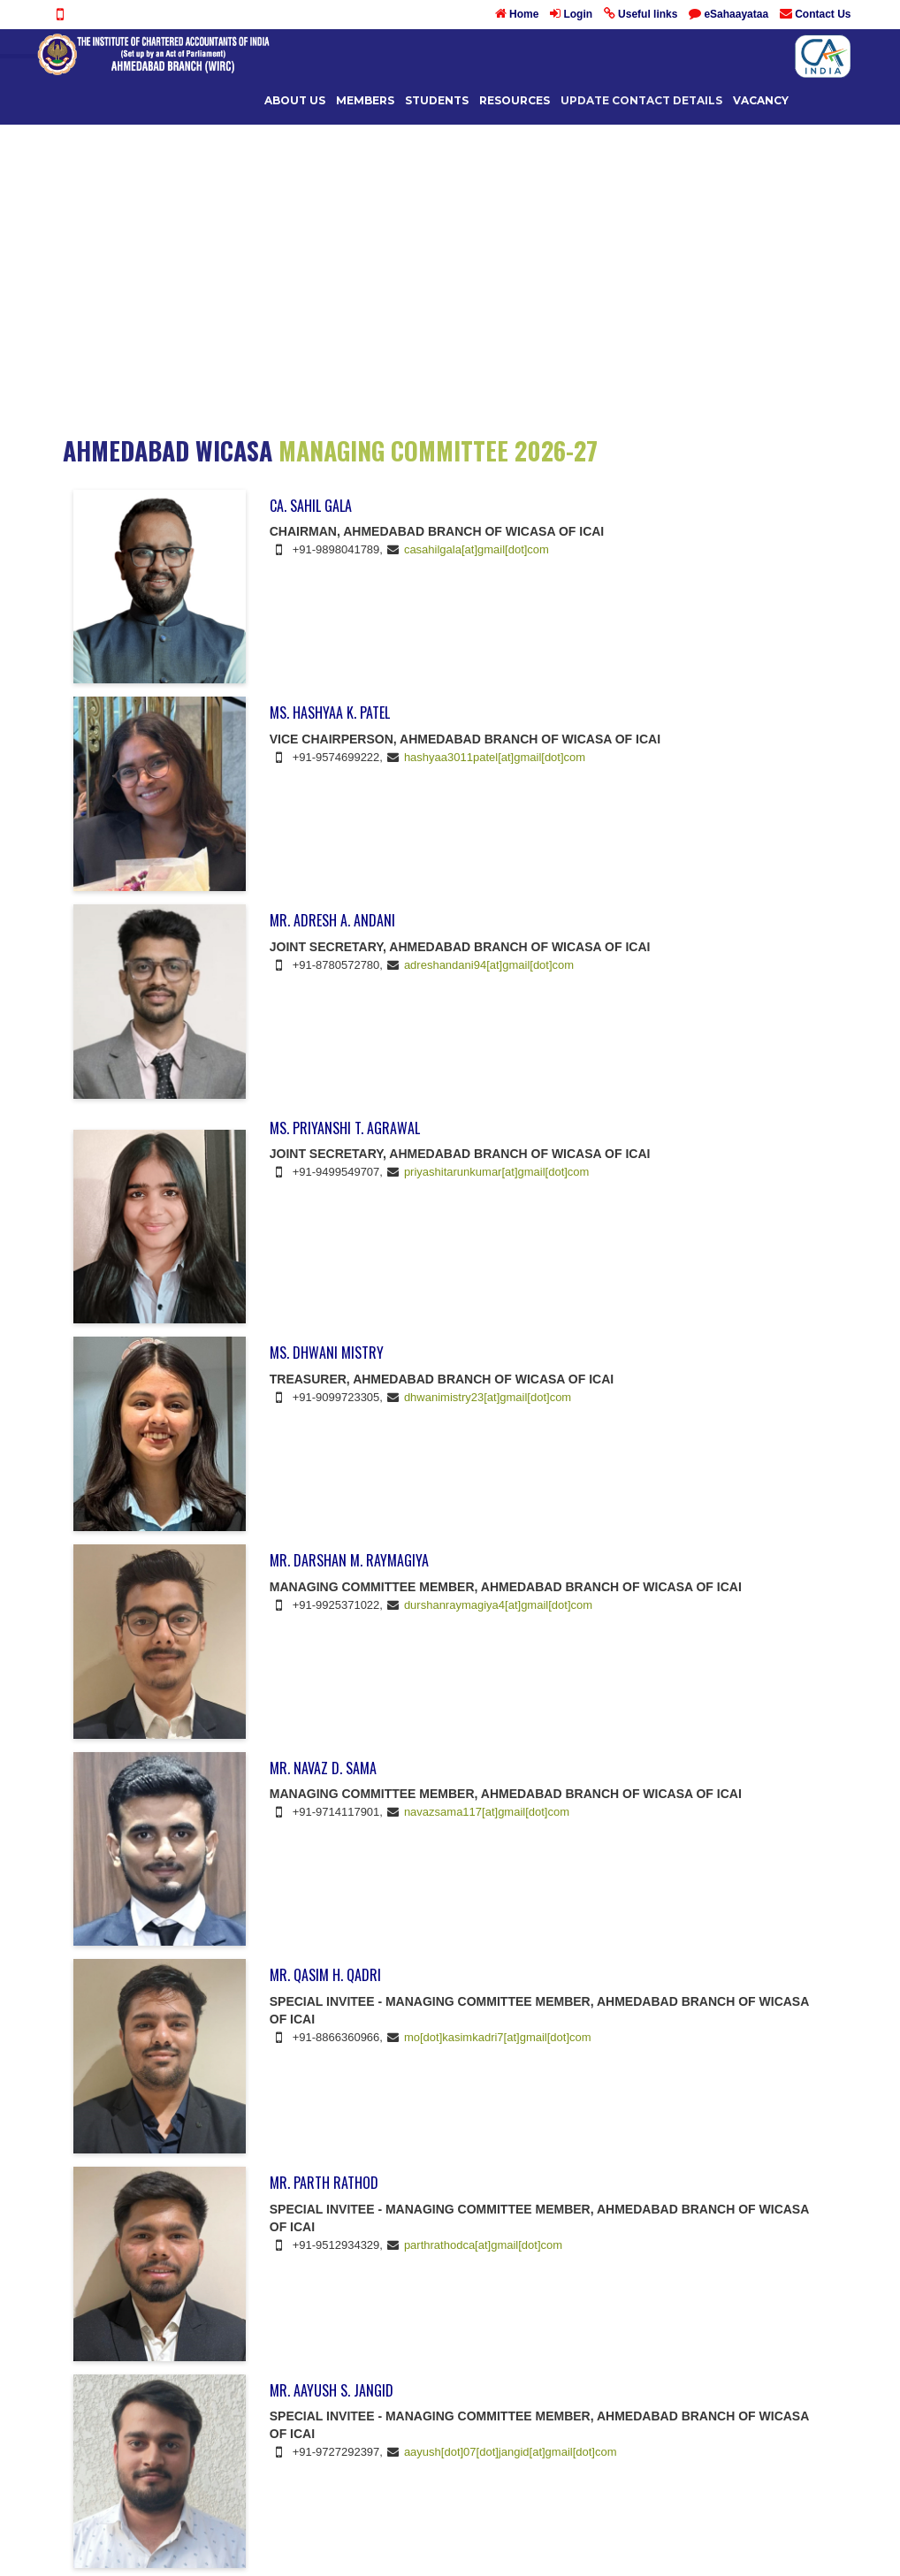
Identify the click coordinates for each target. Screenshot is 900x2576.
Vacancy (761, 100)
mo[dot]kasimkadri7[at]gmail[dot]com (497, 2037)
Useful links (647, 14)
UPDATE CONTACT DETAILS (641, 100)
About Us (294, 100)
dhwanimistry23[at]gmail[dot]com (487, 1397)
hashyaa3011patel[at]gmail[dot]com (494, 757)
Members (365, 100)
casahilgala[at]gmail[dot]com (476, 549)
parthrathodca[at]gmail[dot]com (483, 2245)
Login (577, 14)
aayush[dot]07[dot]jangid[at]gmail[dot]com (510, 2451)
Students (437, 100)
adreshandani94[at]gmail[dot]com (489, 965)
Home (523, 14)
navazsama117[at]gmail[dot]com (486, 1811)
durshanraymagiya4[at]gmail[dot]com (498, 1605)
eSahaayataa (736, 14)
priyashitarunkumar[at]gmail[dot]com (497, 1171)
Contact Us (822, 14)
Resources (514, 100)
